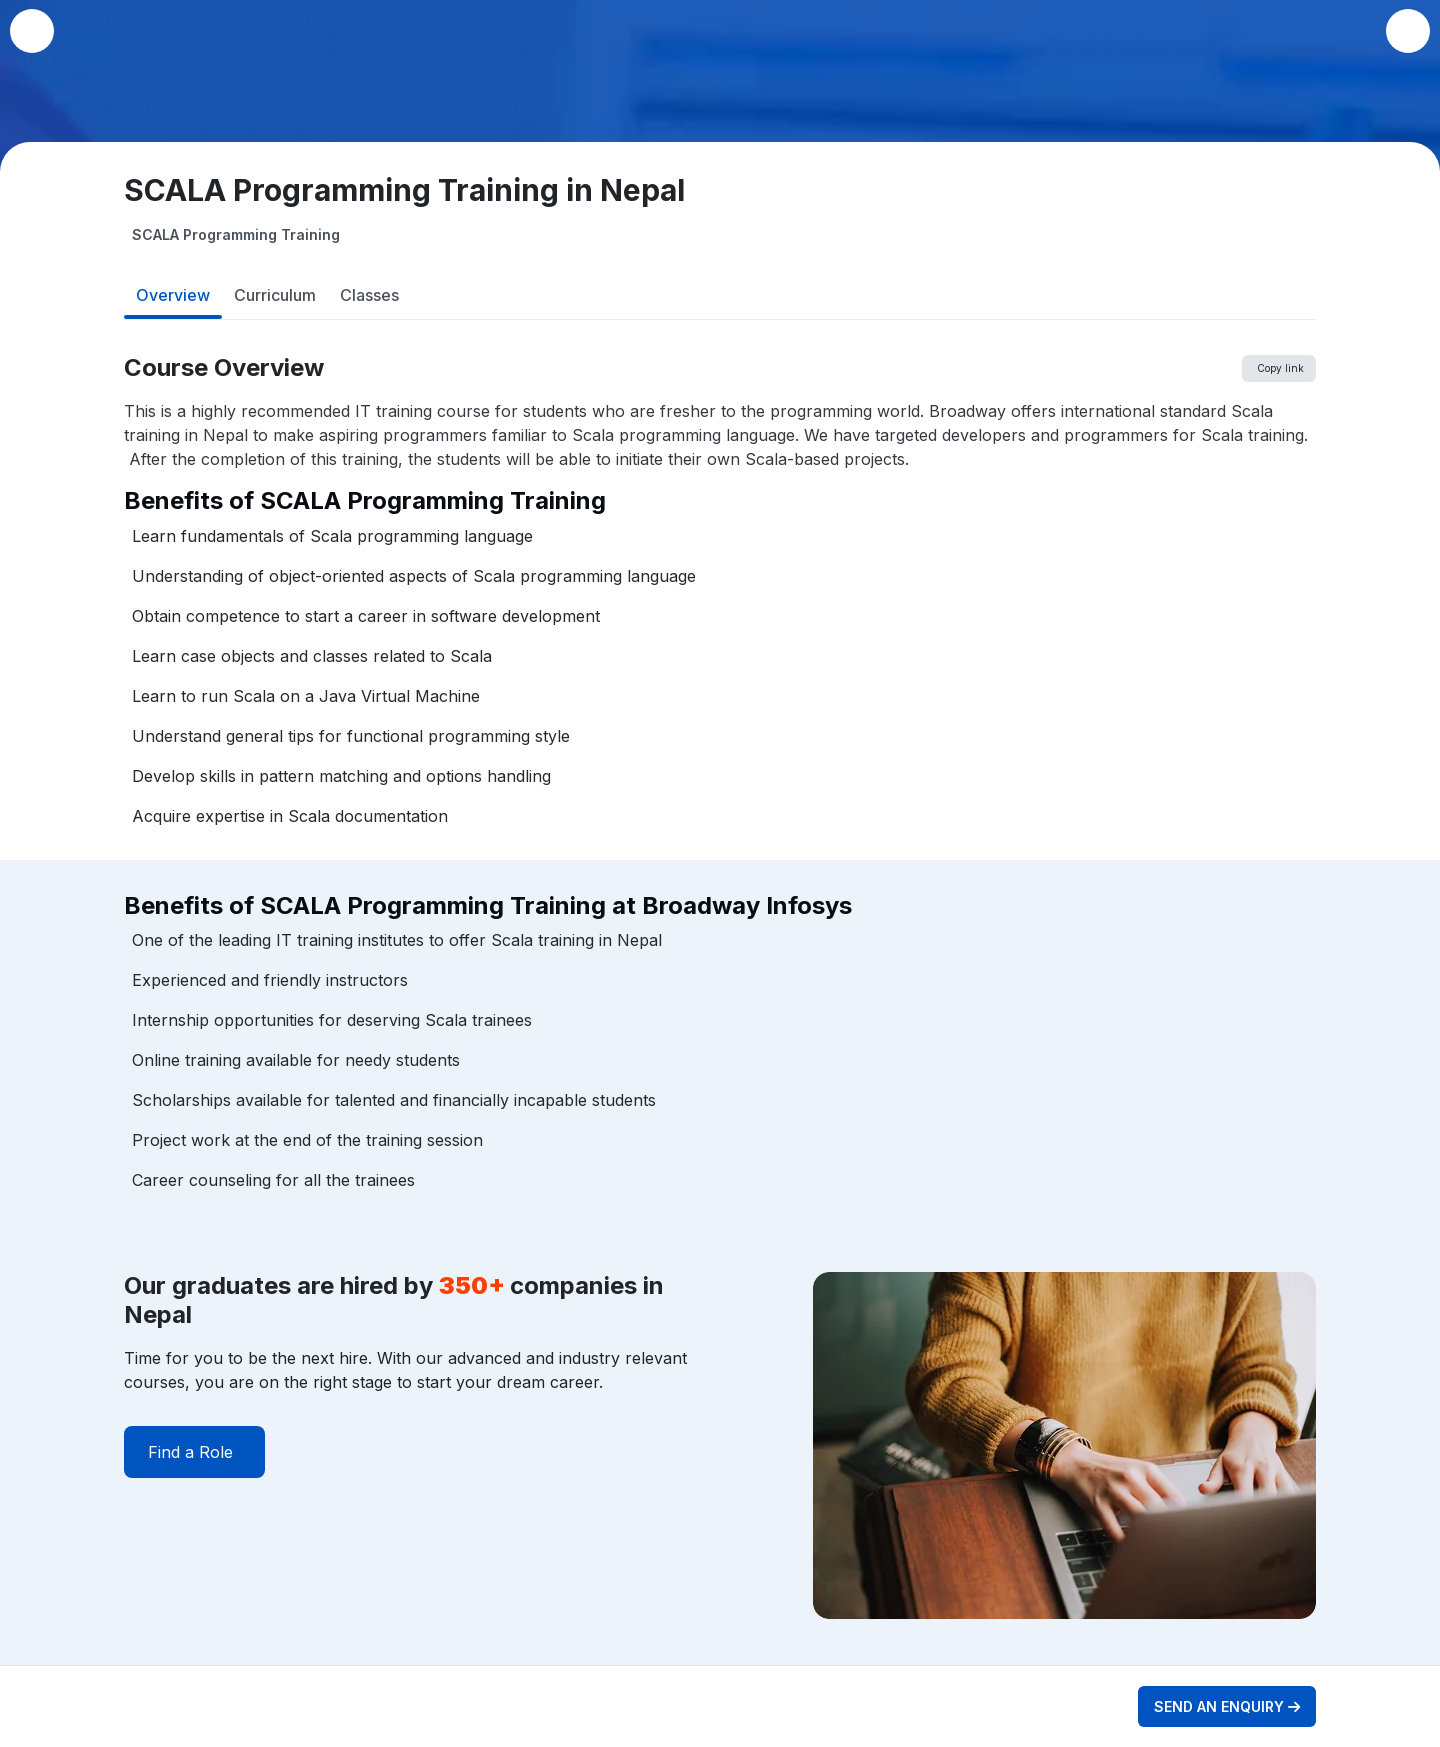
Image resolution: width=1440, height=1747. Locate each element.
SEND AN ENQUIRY (1227, 1706)
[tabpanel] (720, 1010)
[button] (1408, 31)
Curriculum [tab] (275, 295)
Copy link (1280, 368)
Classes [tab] (369, 295)
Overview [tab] (173, 295)
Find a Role (190, 1452)
